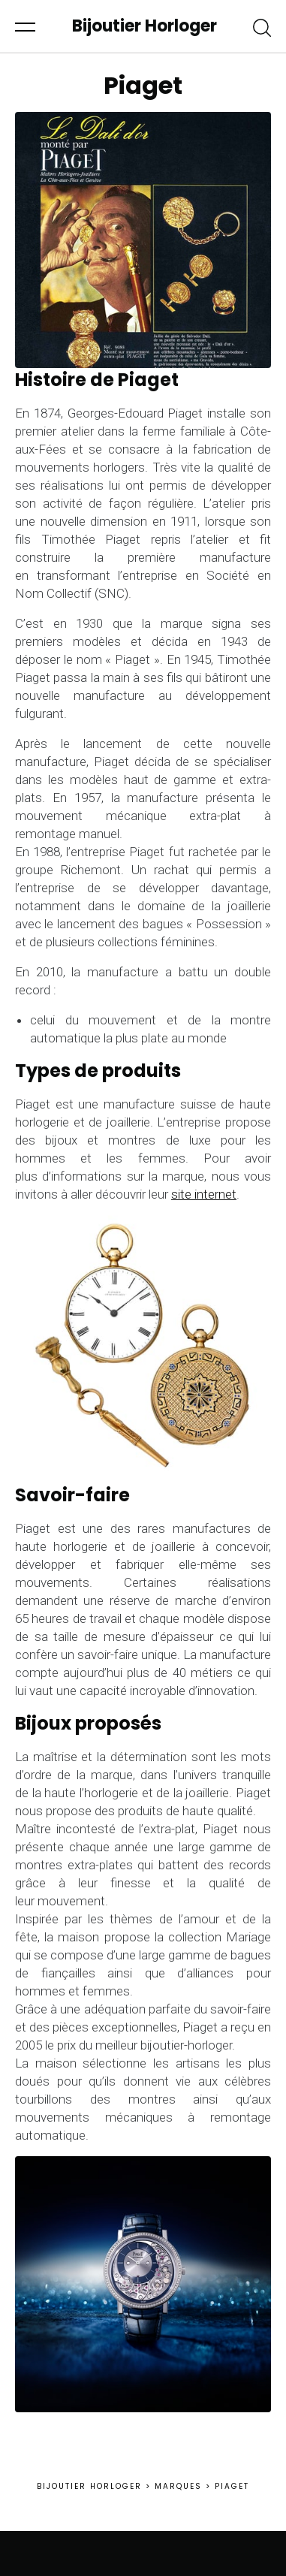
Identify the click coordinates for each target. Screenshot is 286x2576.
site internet (203, 1194)
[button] (25, 26)
